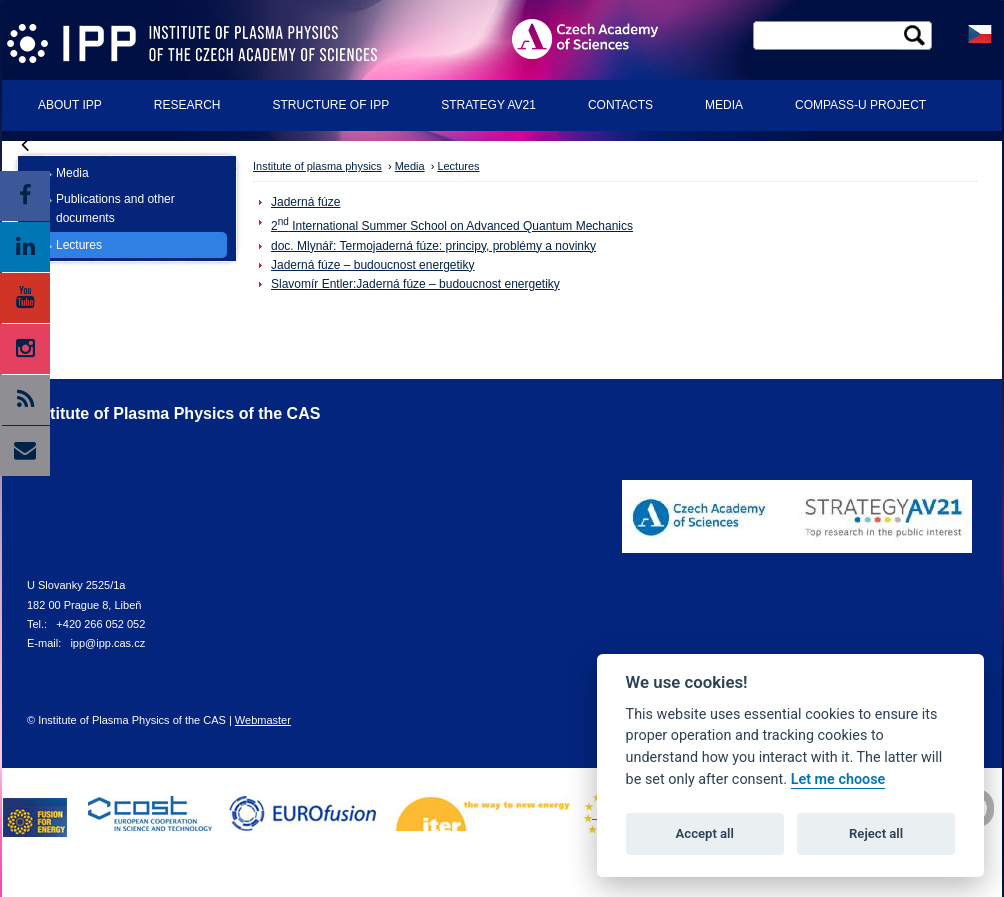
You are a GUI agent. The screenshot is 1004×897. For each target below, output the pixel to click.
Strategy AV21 (488, 105)
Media (724, 105)
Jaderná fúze (305, 202)
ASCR (601, 38)
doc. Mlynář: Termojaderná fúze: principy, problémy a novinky (433, 246)
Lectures (79, 245)
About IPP (70, 105)
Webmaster (263, 720)
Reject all (876, 833)
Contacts (620, 105)
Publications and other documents (115, 208)
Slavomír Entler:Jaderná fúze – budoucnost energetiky (415, 284)
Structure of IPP (330, 105)
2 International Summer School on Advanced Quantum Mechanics (452, 226)
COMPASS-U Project (860, 105)
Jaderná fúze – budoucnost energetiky (372, 265)
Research (187, 105)
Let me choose (838, 779)
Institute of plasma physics (317, 166)
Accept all (705, 833)
